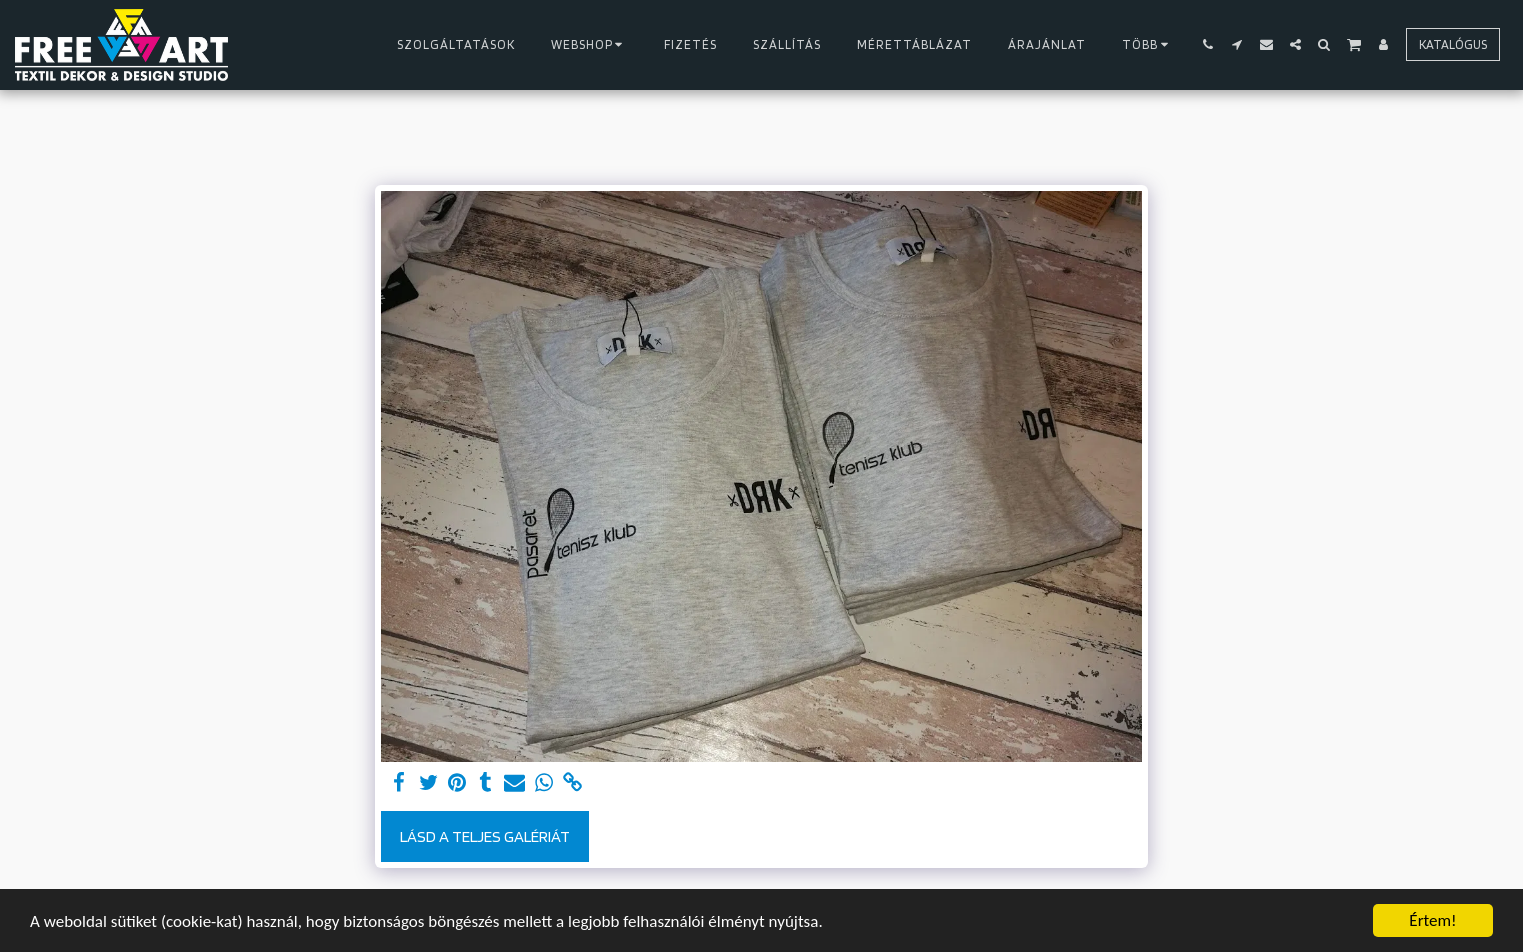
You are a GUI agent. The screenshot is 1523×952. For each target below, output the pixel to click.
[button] (1208, 44)
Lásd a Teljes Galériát (485, 836)
